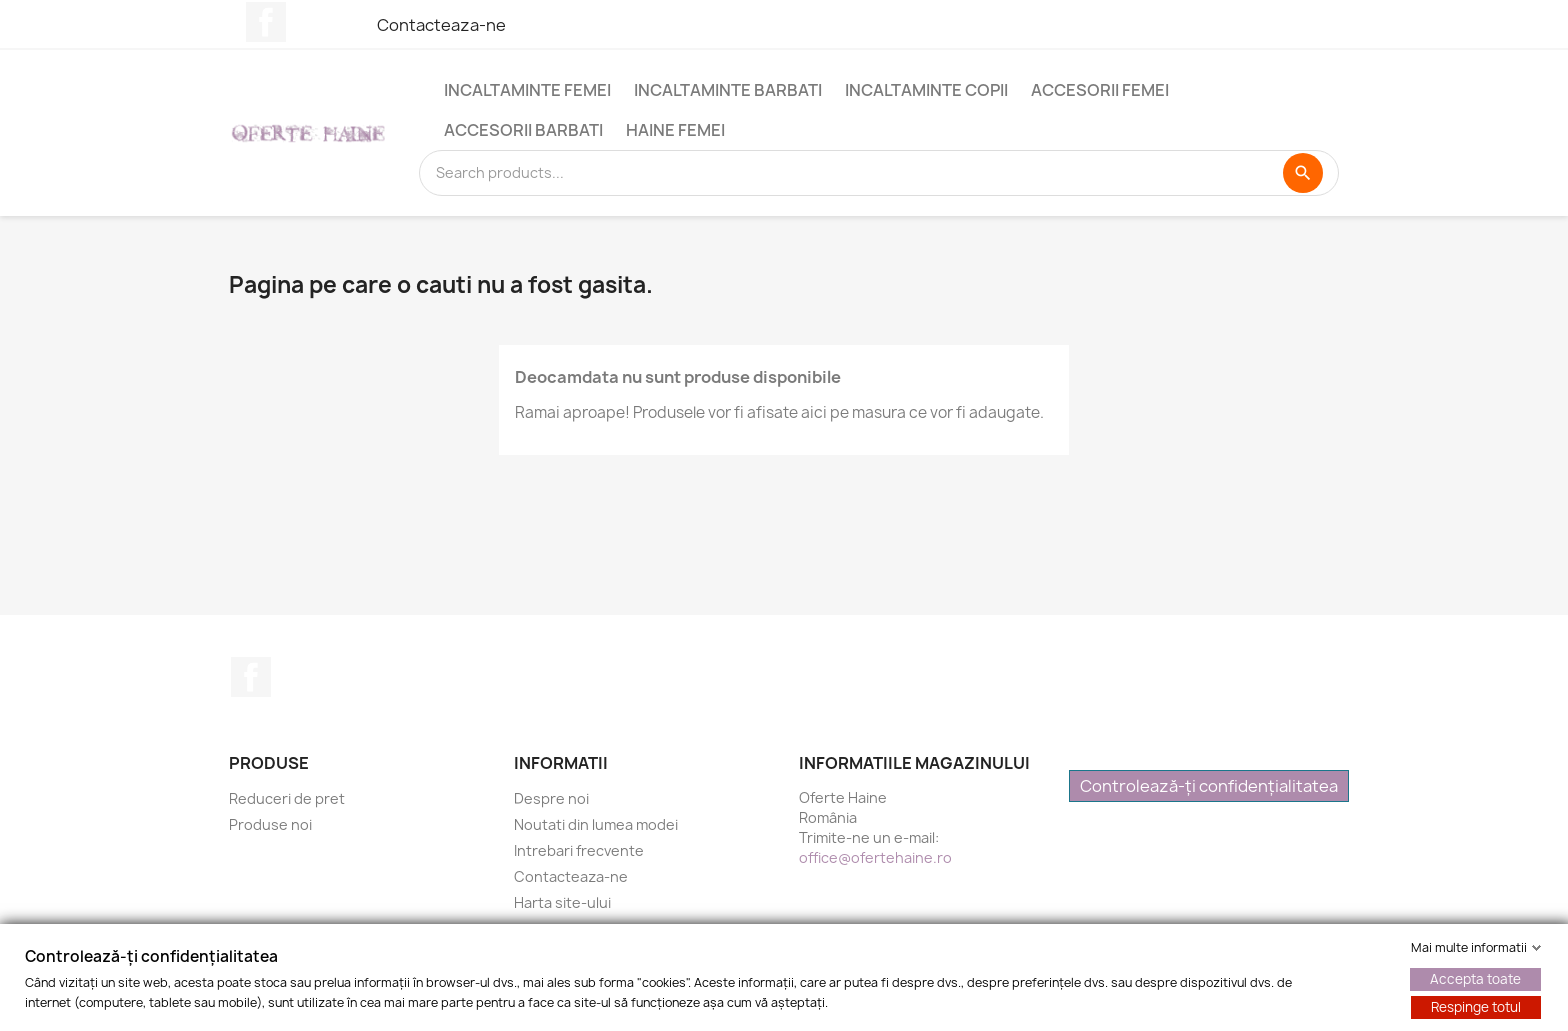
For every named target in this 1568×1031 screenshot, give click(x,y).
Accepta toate (1475, 979)
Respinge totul (1476, 1007)
